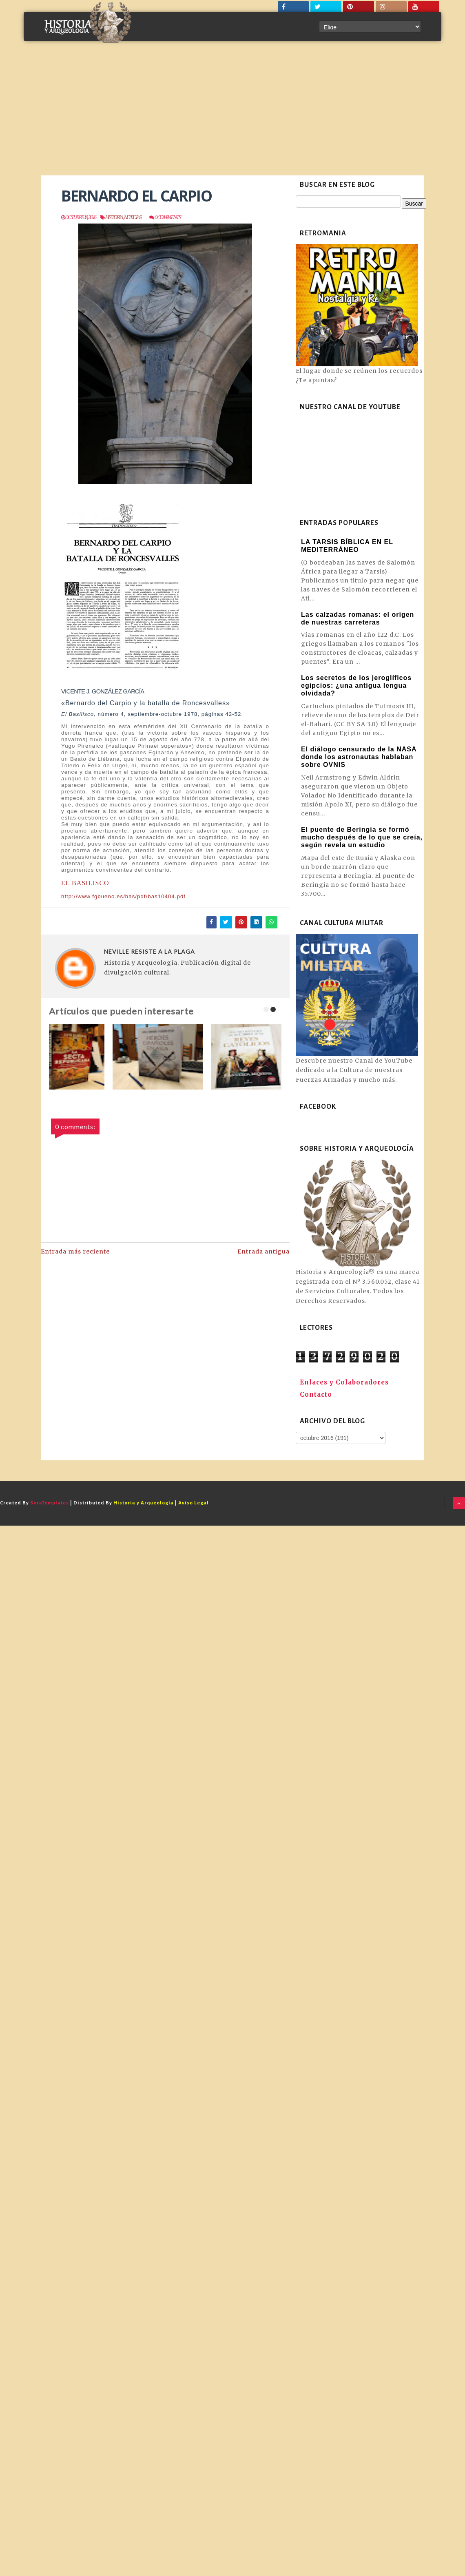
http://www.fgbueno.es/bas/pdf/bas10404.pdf (123, 896)
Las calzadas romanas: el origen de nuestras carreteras (357, 618)
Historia (113, 217)
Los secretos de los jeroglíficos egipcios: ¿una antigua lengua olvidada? (356, 685)
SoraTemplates (49, 1503)
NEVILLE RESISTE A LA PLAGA (149, 951)
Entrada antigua (263, 1251)
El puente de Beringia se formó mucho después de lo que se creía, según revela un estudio (362, 837)
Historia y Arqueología (143, 1503)
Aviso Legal (193, 1503)
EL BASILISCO (85, 882)
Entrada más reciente (75, 1251)
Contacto (316, 1394)
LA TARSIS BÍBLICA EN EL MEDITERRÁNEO (347, 545)
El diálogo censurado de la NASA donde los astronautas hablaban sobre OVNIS (358, 757)
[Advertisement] (232, 114)
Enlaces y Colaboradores (344, 1382)
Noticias (132, 217)
